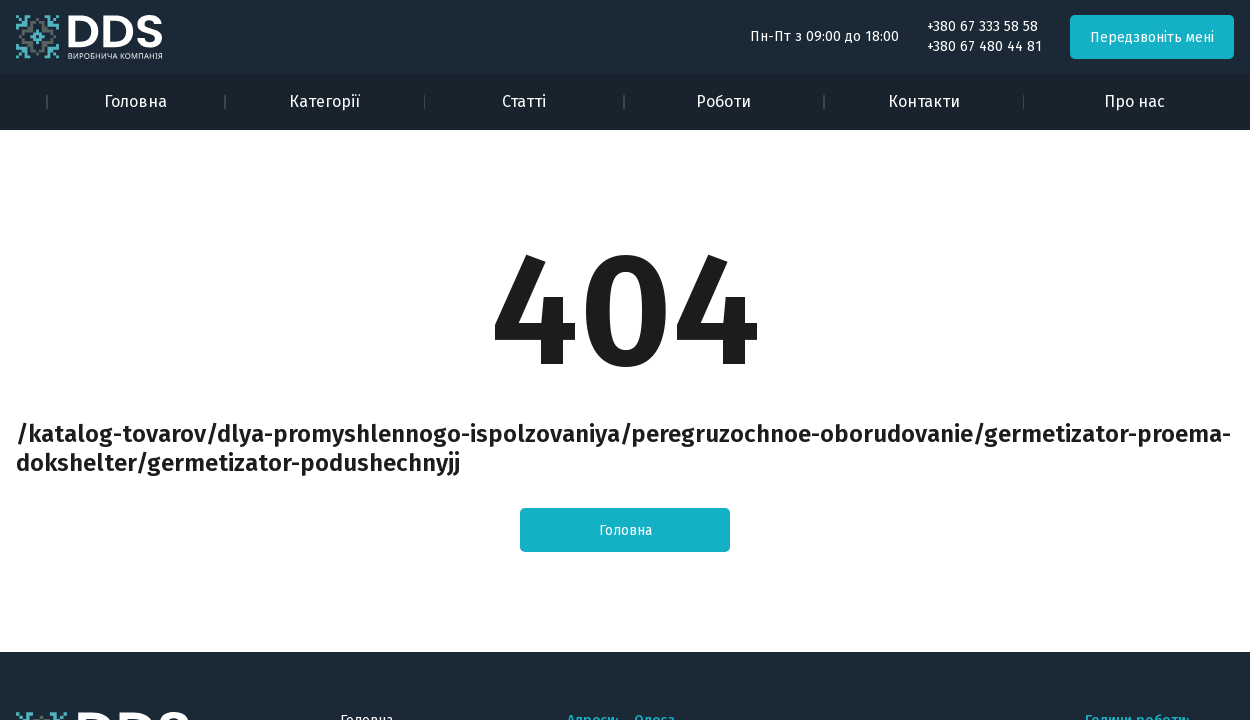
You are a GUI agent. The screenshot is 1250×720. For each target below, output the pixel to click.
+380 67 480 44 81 (984, 47)
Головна (135, 101)
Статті (524, 101)
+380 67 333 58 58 (982, 27)
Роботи (723, 101)
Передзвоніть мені (1152, 37)
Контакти (924, 101)
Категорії (324, 101)
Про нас (1134, 101)
